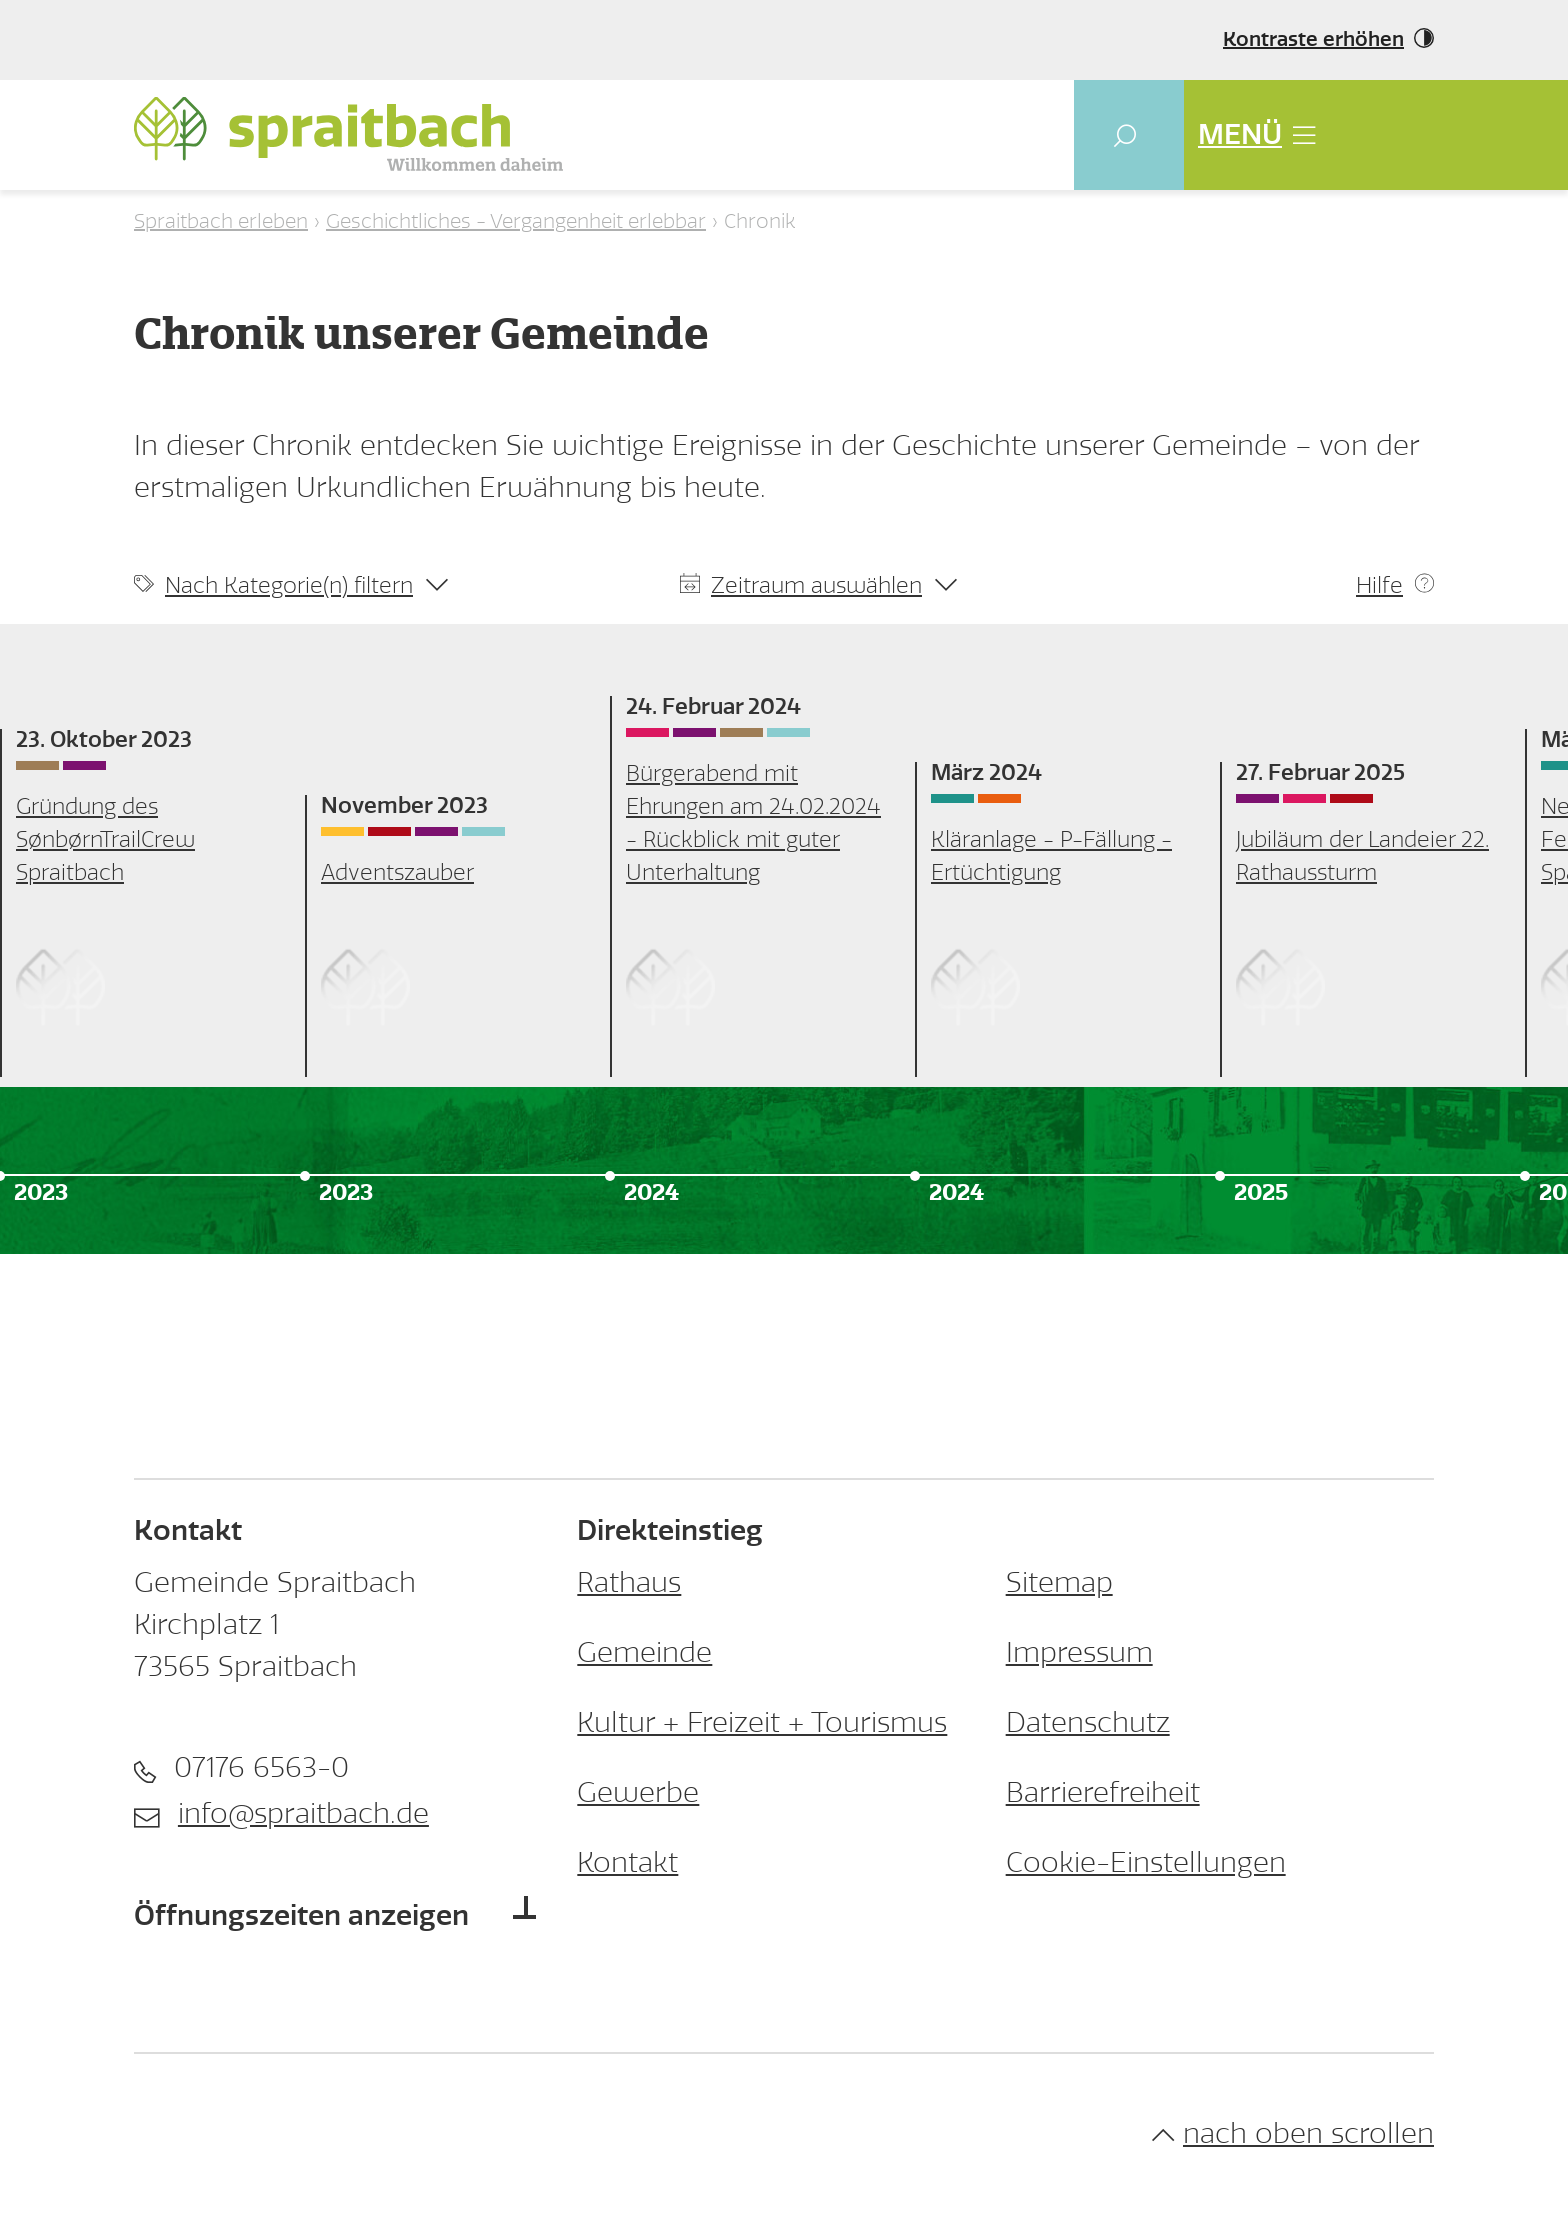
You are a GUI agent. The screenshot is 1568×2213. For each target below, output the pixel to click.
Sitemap (1059, 1582)
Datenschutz (1088, 1722)
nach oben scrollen (1293, 2133)
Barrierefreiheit (1103, 1792)
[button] (1129, 135)
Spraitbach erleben (221, 221)
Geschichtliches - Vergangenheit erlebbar (516, 221)
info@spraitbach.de (303, 1813)
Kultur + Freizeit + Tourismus (762, 1722)
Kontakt (627, 1862)
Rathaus (629, 1582)
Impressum (1079, 1652)
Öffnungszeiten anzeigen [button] (301, 1915)
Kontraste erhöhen (1313, 39)
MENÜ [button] (1256, 134)
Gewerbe (638, 1792)
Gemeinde (644, 1652)
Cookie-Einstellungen (1146, 1862)
